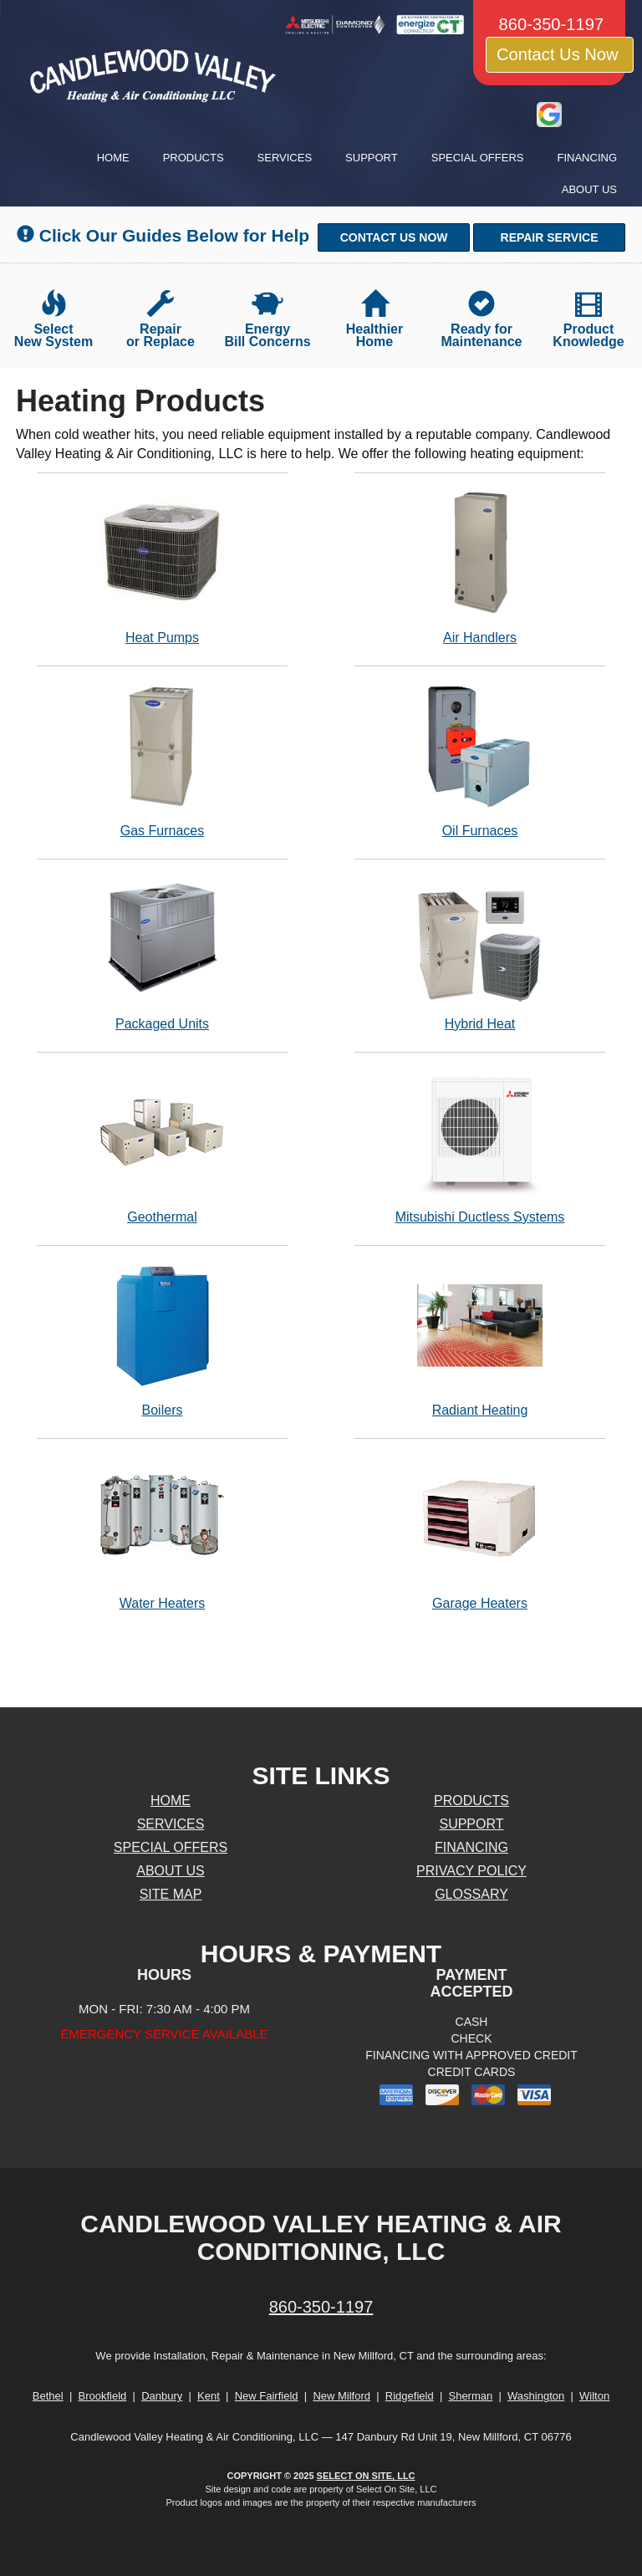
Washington (535, 2396)
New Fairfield (266, 2396)
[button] (394, 237)
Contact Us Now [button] (560, 54)
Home (113, 157)
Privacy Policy (471, 1871)
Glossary (471, 1894)
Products (193, 157)
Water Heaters (162, 1533)
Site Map (171, 1894)
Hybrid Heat (479, 953)
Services (285, 157)
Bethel (48, 2396)
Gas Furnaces (162, 760)
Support (371, 157)
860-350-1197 (321, 2307)
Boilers (162, 1339)
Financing (588, 157)
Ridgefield (409, 2396)
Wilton (594, 2396)
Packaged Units (162, 953)
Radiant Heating (479, 1339)
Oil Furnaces (479, 760)
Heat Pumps (162, 567)
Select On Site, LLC (366, 2476)
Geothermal (162, 1146)
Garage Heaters (479, 1533)
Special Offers (477, 157)
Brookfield (103, 2396)
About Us (589, 189)
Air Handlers (479, 567)
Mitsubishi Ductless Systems (479, 1146)
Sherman (470, 2396)
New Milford (341, 2396)
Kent (208, 2396)
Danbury (161, 2396)
